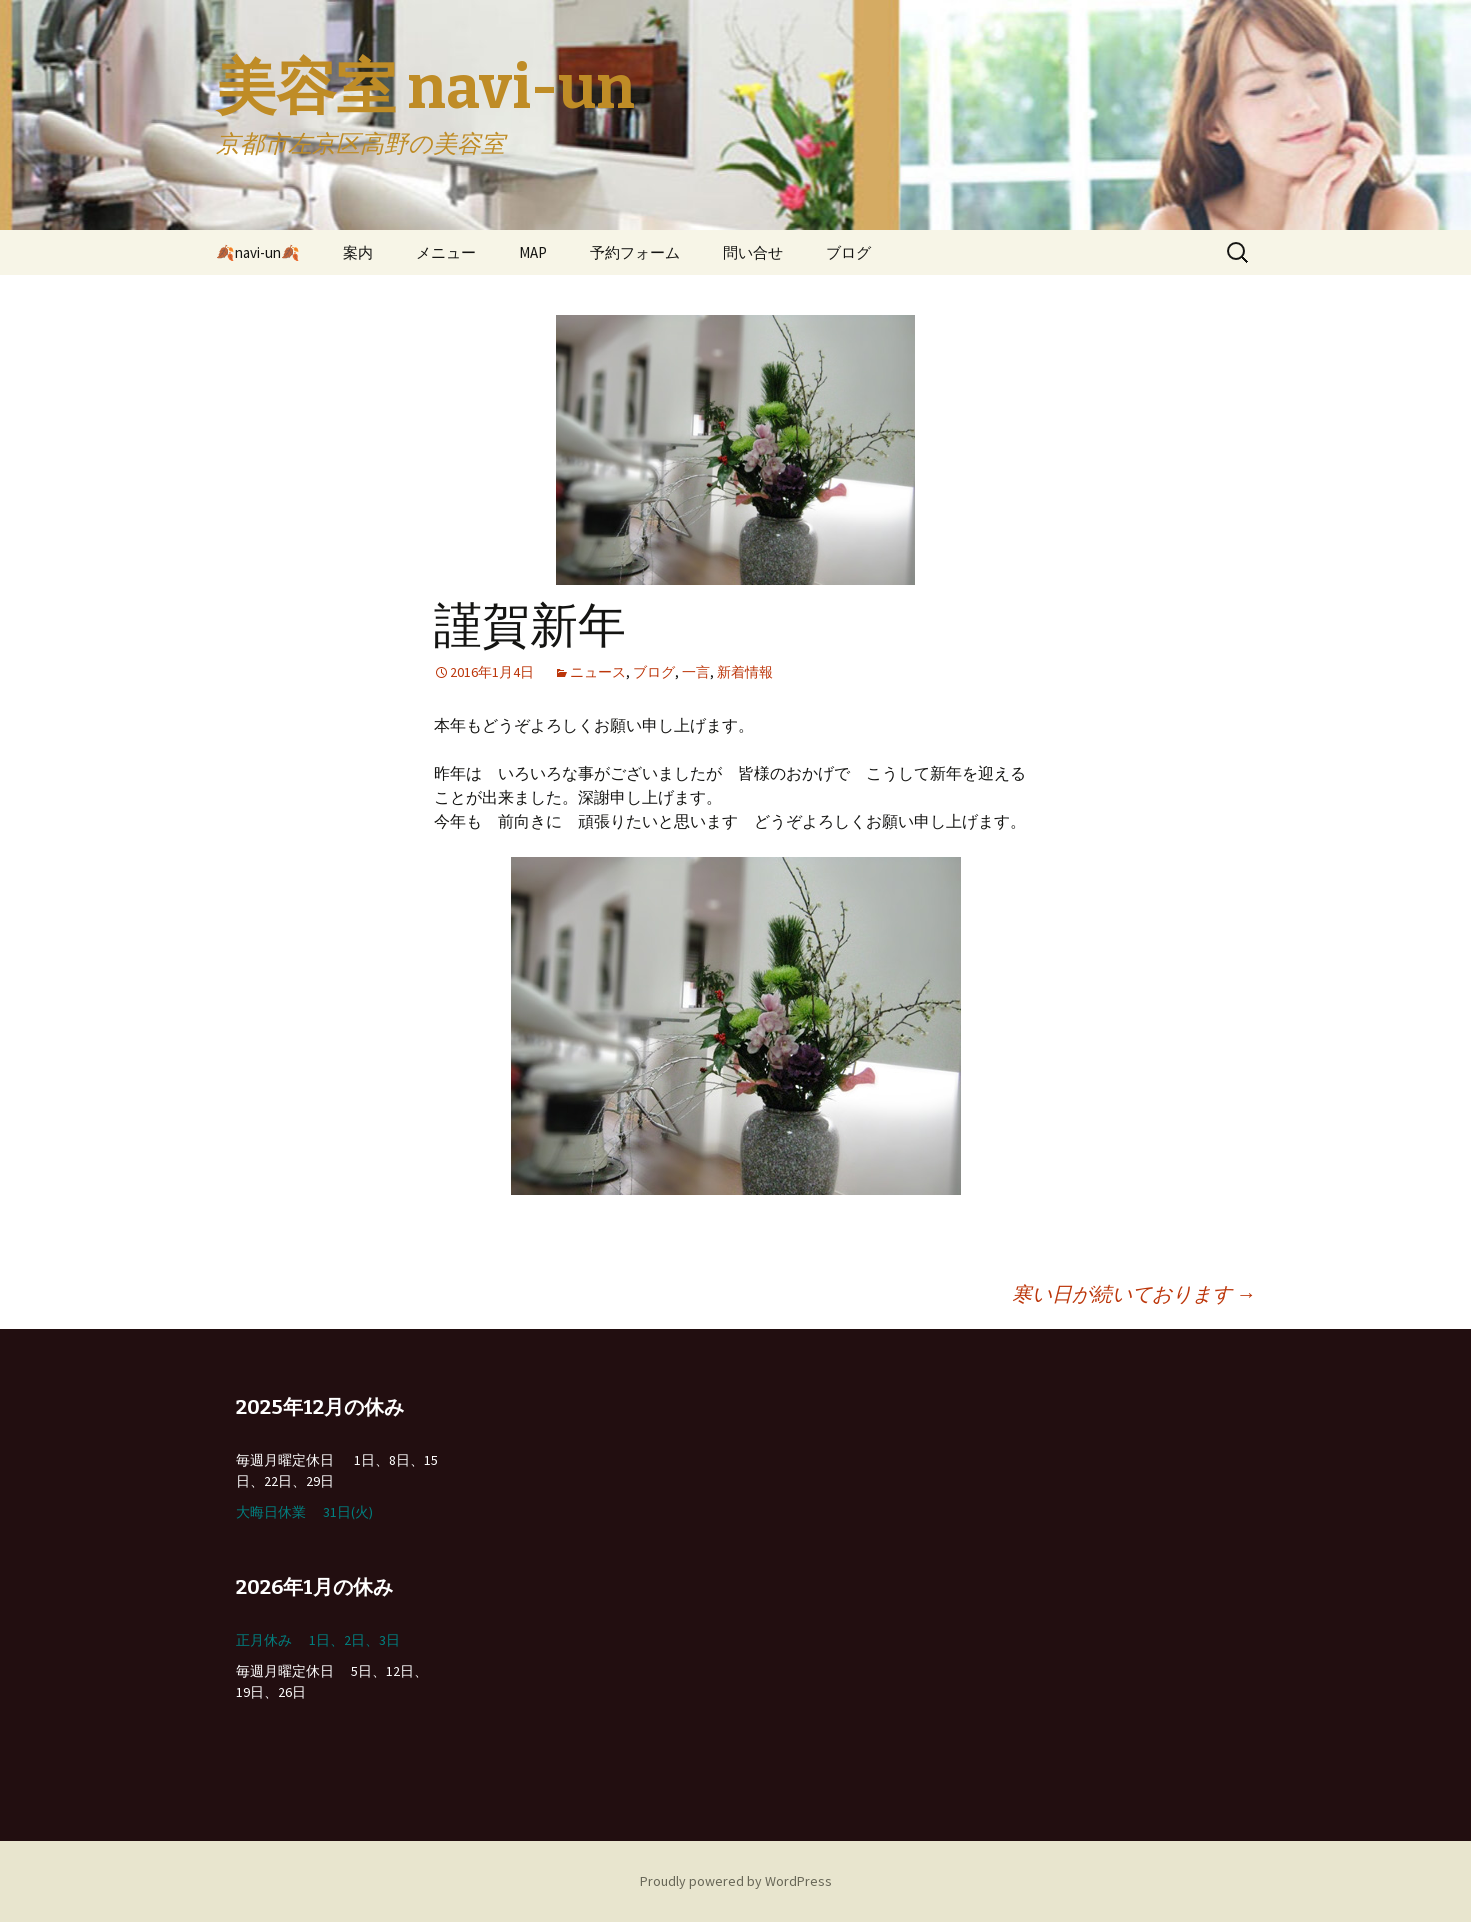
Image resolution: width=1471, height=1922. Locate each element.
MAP (533, 252)
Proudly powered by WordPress (736, 1881)
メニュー (446, 252)
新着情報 (745, 672)
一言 (696, 672)
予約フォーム (635, 252)
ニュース (598, 672)
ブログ (848, 252)
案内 (358, 252)
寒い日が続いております (1134, 1293)
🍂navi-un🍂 (258, 252)
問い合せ (753, 252)
